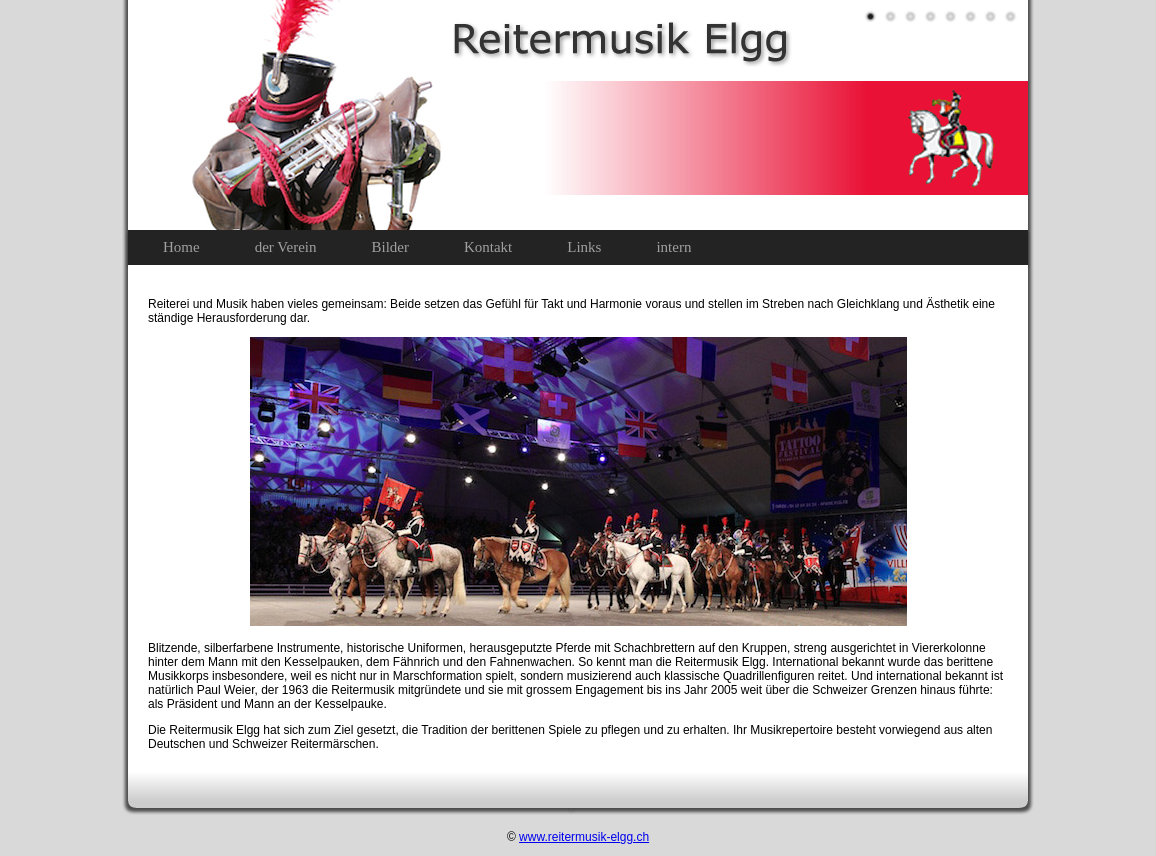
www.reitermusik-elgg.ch (584, 837)
